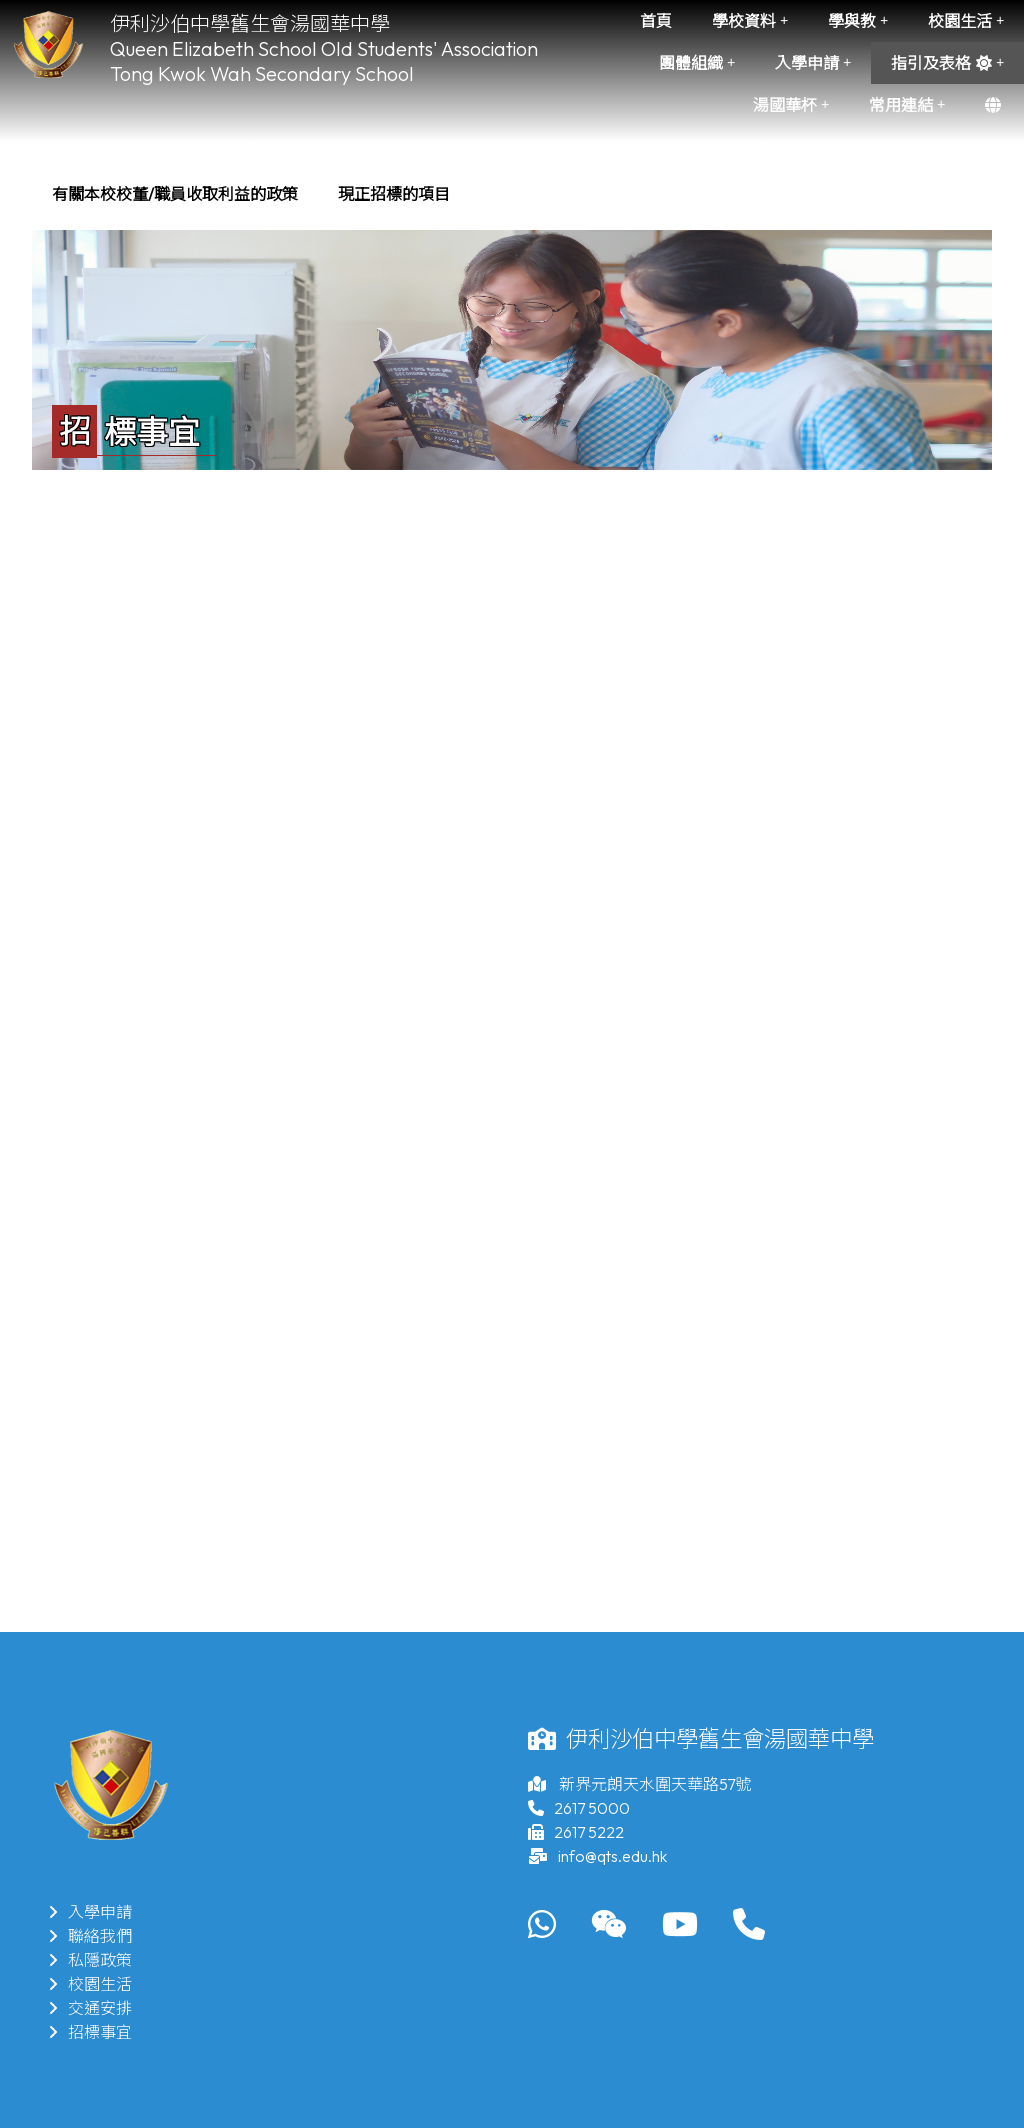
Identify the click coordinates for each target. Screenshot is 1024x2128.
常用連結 (907, 105)
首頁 (656, 21)
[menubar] (251, 194)
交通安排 (90, 2008)
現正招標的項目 (394, 194)
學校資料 (750, 21)
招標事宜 (90, 2032)
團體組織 (697, 63)
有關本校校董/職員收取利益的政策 (175, 194)
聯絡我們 (90, 1936)
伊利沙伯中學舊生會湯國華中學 (250, 23)
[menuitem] (175, 194)
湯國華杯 (791, 105)
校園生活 (966, 21)
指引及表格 (947, 63)
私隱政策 (90, 1960)
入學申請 (813, 63)
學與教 (858, 21)
